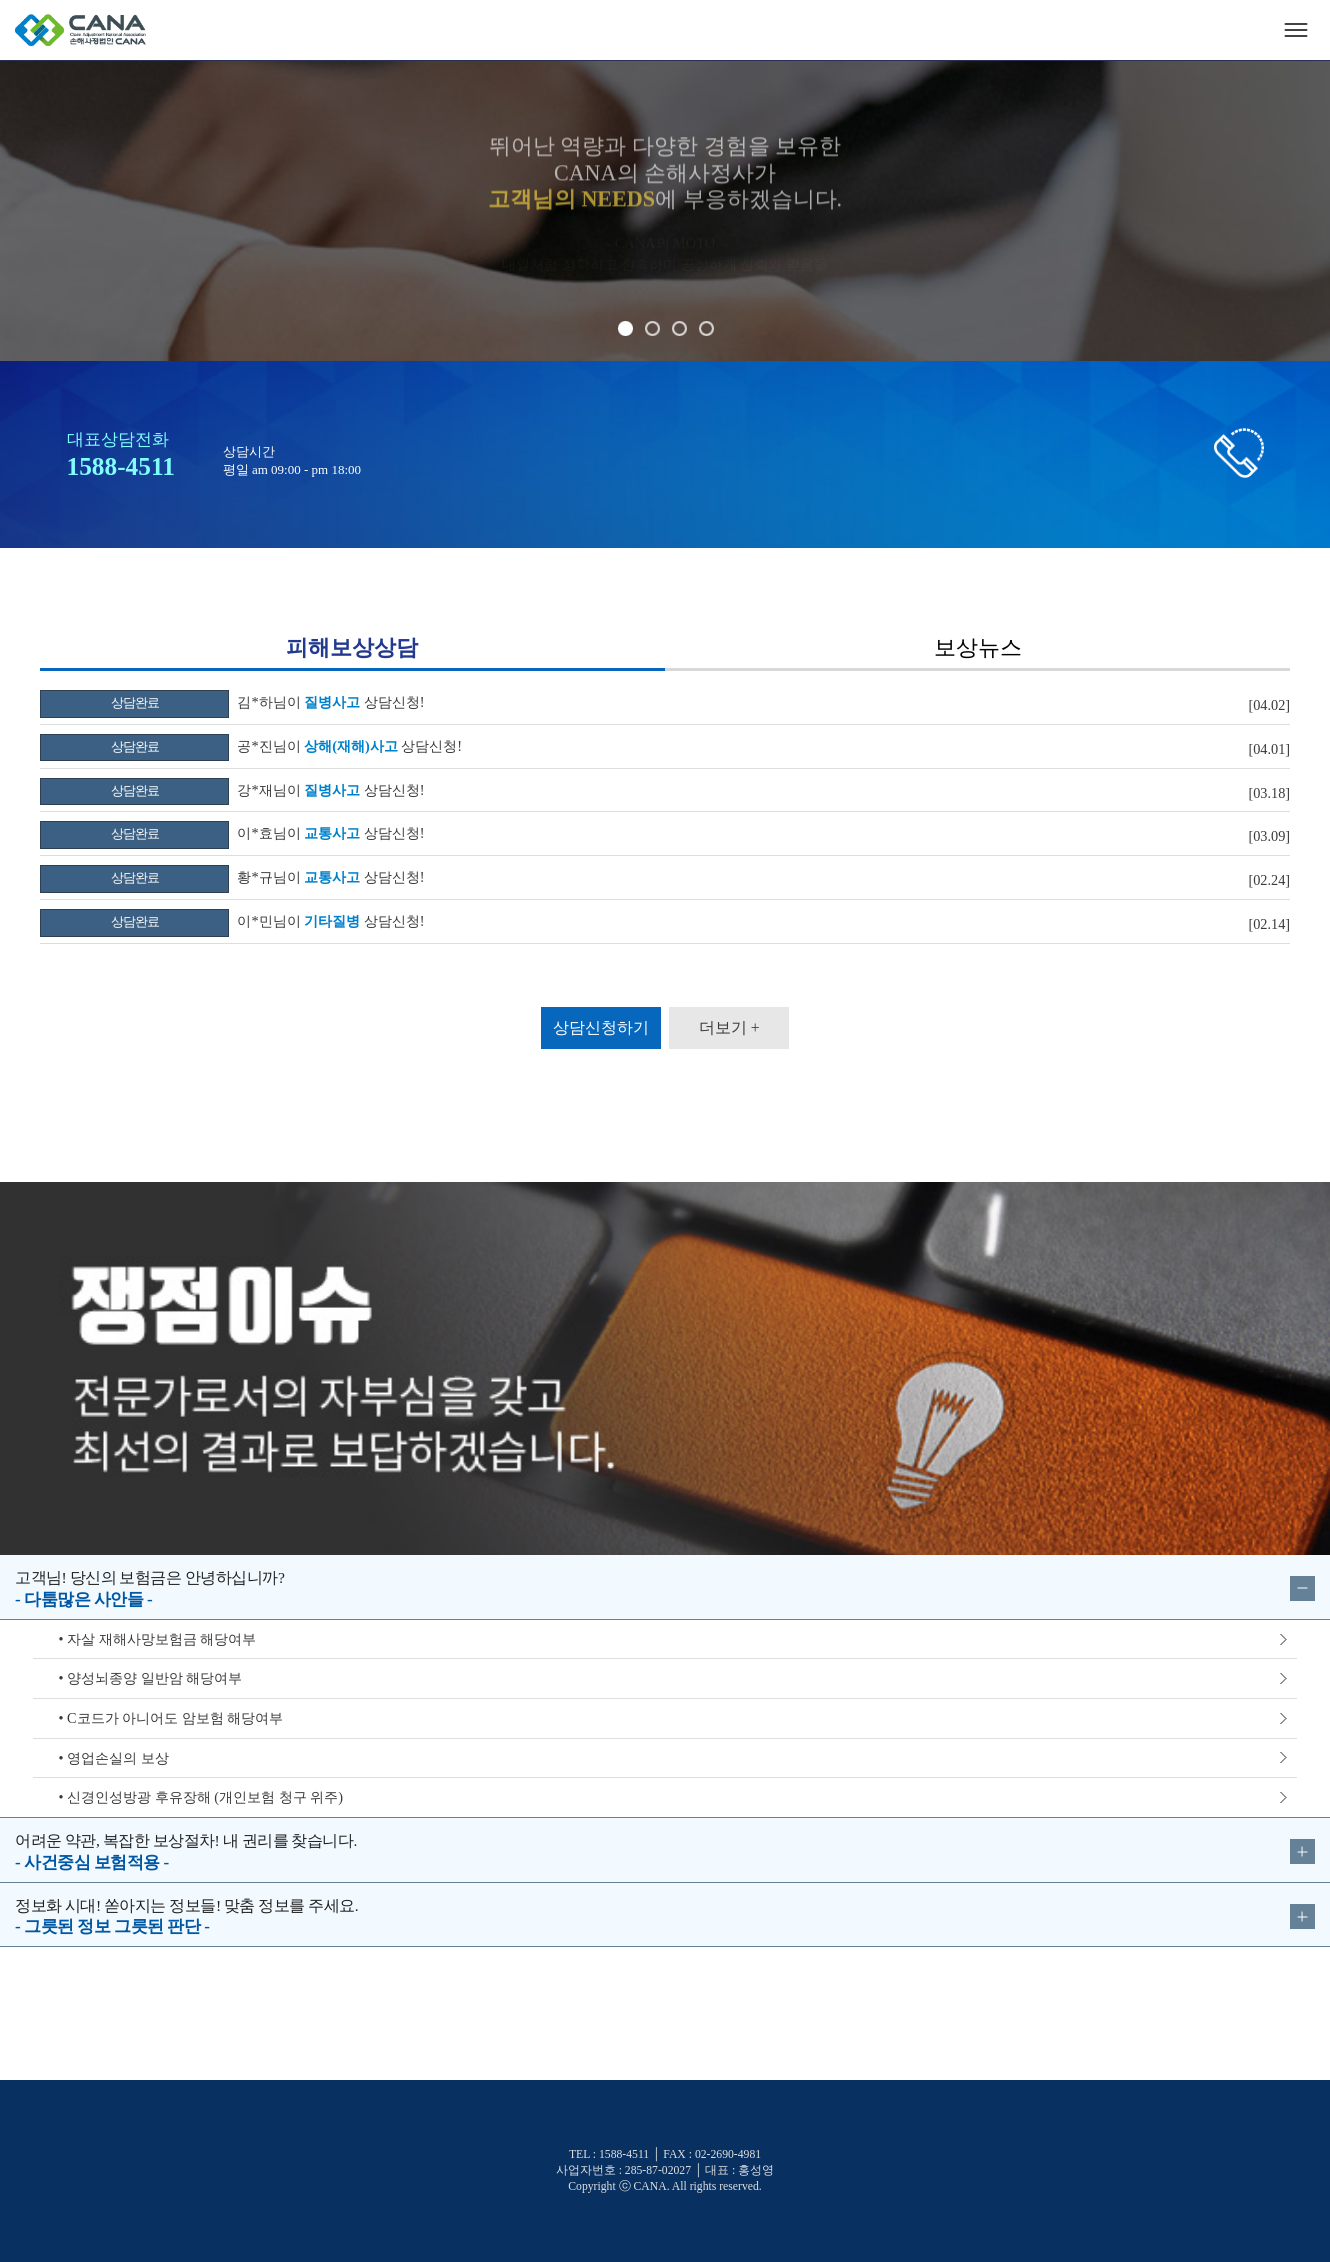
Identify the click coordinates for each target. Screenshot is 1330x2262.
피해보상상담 (352, 647)
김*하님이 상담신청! (232, 702)
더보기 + (729, 1027)
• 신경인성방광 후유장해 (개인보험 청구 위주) (201, 1797)
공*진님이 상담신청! (251, 746)
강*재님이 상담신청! (232, 790)
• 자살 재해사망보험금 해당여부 (158, 1639)
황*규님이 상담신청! (232, 877)
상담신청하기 (601, 1027)
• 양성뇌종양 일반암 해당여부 (151, 1678)
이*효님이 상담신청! (232, 833)
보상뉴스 (978, 647)
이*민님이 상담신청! (232, 921)
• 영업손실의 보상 (114, 1758)
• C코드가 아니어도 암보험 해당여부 (171, 1718)
